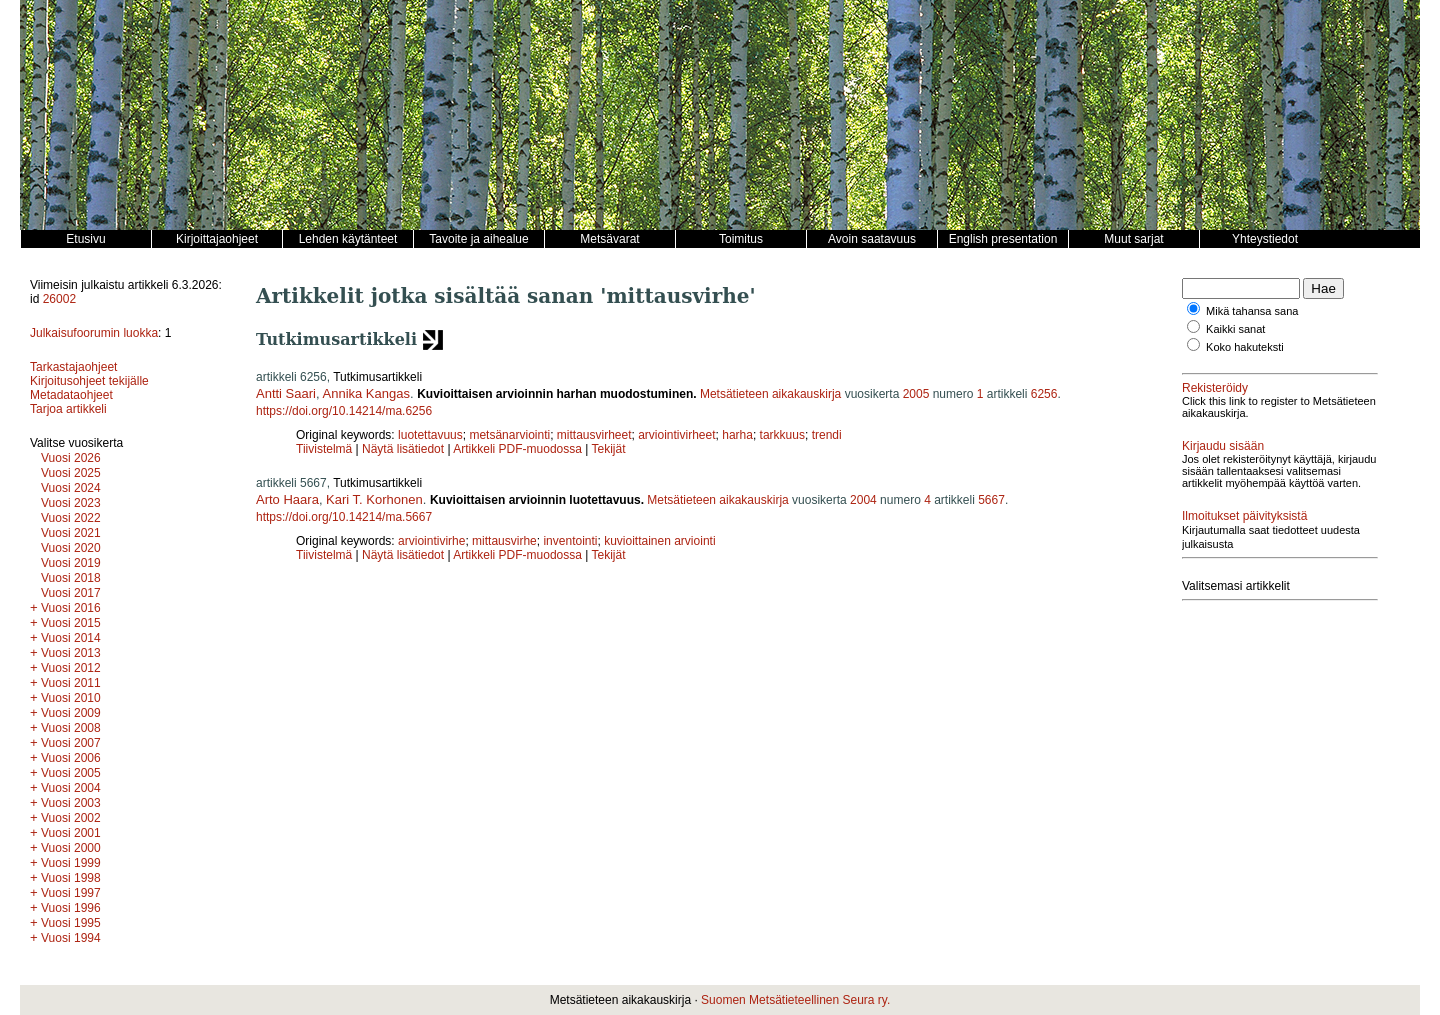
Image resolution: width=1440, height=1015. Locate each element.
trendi (827, 435)
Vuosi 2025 (71, 473)
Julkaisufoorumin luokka (94, 333)
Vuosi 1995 (71, 923)
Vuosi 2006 (71, 758)
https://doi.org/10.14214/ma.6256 (344, 411)
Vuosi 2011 (71, 683)
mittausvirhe (504, 541)
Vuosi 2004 (71, 788)
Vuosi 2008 (71, 728)
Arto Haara (287, 499)
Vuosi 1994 (71, 938)
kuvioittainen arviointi (659, 541)
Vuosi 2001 (71, 833)
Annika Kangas (366, 393)
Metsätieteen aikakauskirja (770, 394)
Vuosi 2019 (71, 563)
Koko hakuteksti (1245, 347)
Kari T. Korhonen (374, 499)
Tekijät (609, 449)
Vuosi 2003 (71, 803)
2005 (916, 394)
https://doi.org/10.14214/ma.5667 (344, 517)
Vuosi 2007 (71, 743)
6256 (1044, 394)
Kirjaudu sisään (1223, 446)
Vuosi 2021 (71, 533)
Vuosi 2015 (71, 623)
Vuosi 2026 (71, 458)
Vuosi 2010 (71, 698)
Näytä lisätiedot (404, 449)
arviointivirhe (431, 541)
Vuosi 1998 (71, 878)
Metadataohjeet (71, 395)
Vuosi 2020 (71, 548)
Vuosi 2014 (71, 638)
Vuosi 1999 (71, 863)
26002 (59, 299)
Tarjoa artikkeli (68, 409)
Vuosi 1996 (71, 908)
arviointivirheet (676, 435)
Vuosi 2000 (71, 848)
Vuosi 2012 (71, 668)
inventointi (570, 541)
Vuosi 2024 (71, 488)
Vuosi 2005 (71, 773)
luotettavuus (430, 435)
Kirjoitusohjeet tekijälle (89, 381)
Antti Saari (286, 393)
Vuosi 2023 (71, 503)
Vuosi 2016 (71, 608)
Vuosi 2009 (71, 713)
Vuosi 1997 (71, 893)
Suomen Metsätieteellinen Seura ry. (795, 1000)
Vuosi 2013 (71, 653)
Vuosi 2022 (71, 518)
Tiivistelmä (324, 449)
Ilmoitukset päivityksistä (1244, 516)
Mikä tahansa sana (1252, 311)
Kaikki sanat (1235, 329)
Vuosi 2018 (71, 578)
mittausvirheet (594, 435)
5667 (991, 500)
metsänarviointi (509, 435)
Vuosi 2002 (71, 818)
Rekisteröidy (1215, 388)
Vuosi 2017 (71, 593)
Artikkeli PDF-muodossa (517, 449)
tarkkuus (782, 435)
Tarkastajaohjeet (73, 367)
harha (737, 435)
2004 (863, 500)
